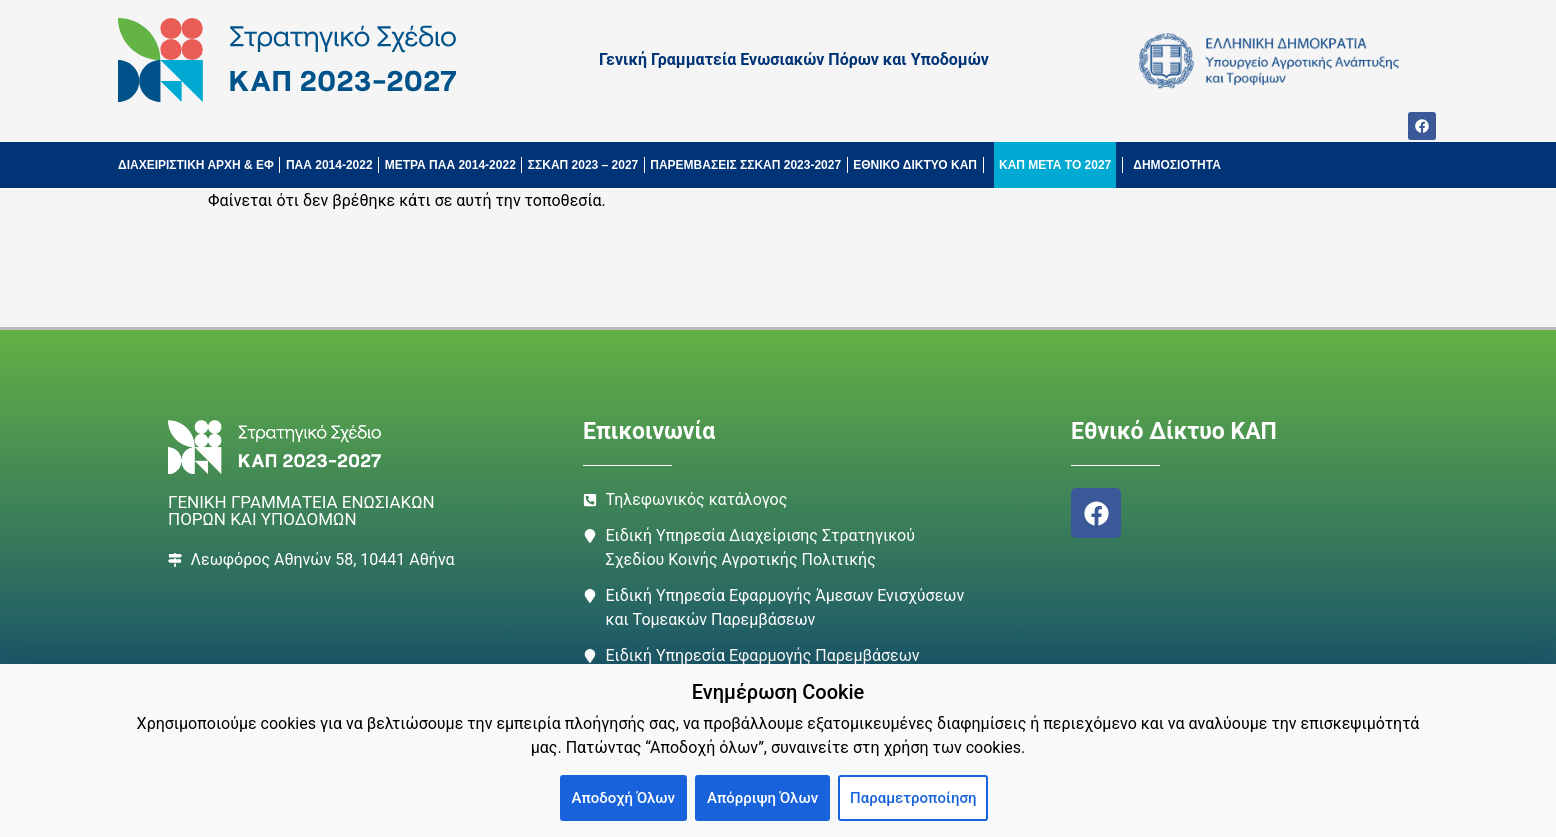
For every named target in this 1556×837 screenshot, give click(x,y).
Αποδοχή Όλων (623, 798)
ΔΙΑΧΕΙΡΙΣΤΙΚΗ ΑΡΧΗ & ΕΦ (196, 165)
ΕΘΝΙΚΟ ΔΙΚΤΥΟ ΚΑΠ (915, 165)
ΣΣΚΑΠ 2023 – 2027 (583, 165)
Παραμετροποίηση (913, 798)
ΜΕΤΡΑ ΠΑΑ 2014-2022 (450, 165)
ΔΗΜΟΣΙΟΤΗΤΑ (1177, 165)
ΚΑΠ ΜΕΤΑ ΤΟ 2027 (1055, 165)
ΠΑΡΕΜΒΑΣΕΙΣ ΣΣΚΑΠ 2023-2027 (745, 165)
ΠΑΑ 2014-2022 (329, 165)
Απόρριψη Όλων (762, 798)
